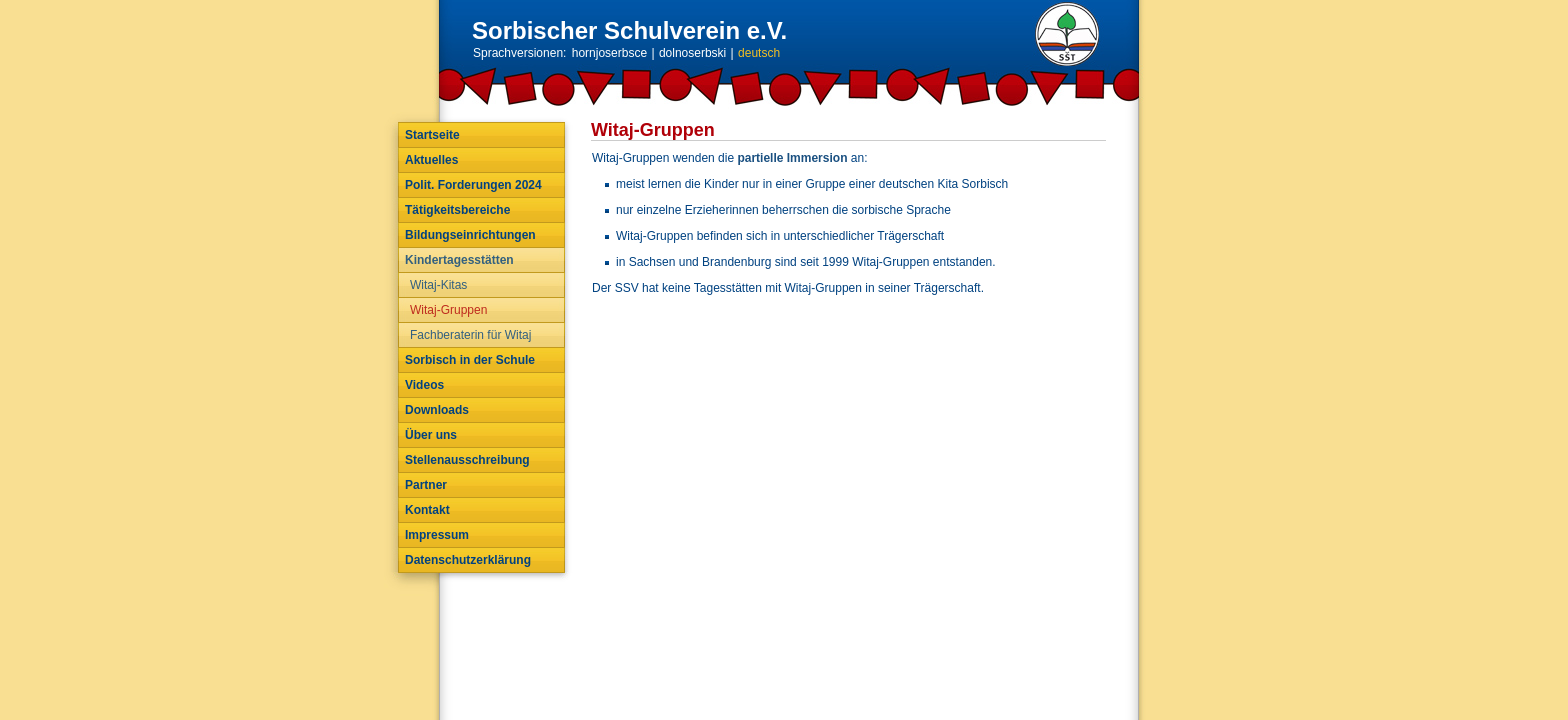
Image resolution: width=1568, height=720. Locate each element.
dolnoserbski (692, 53)
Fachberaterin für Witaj (470, 335)
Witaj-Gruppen (448, 310)
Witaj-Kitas (438, 285)
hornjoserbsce (609, 53)
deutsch (759, 53)
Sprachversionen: (519, 53)
